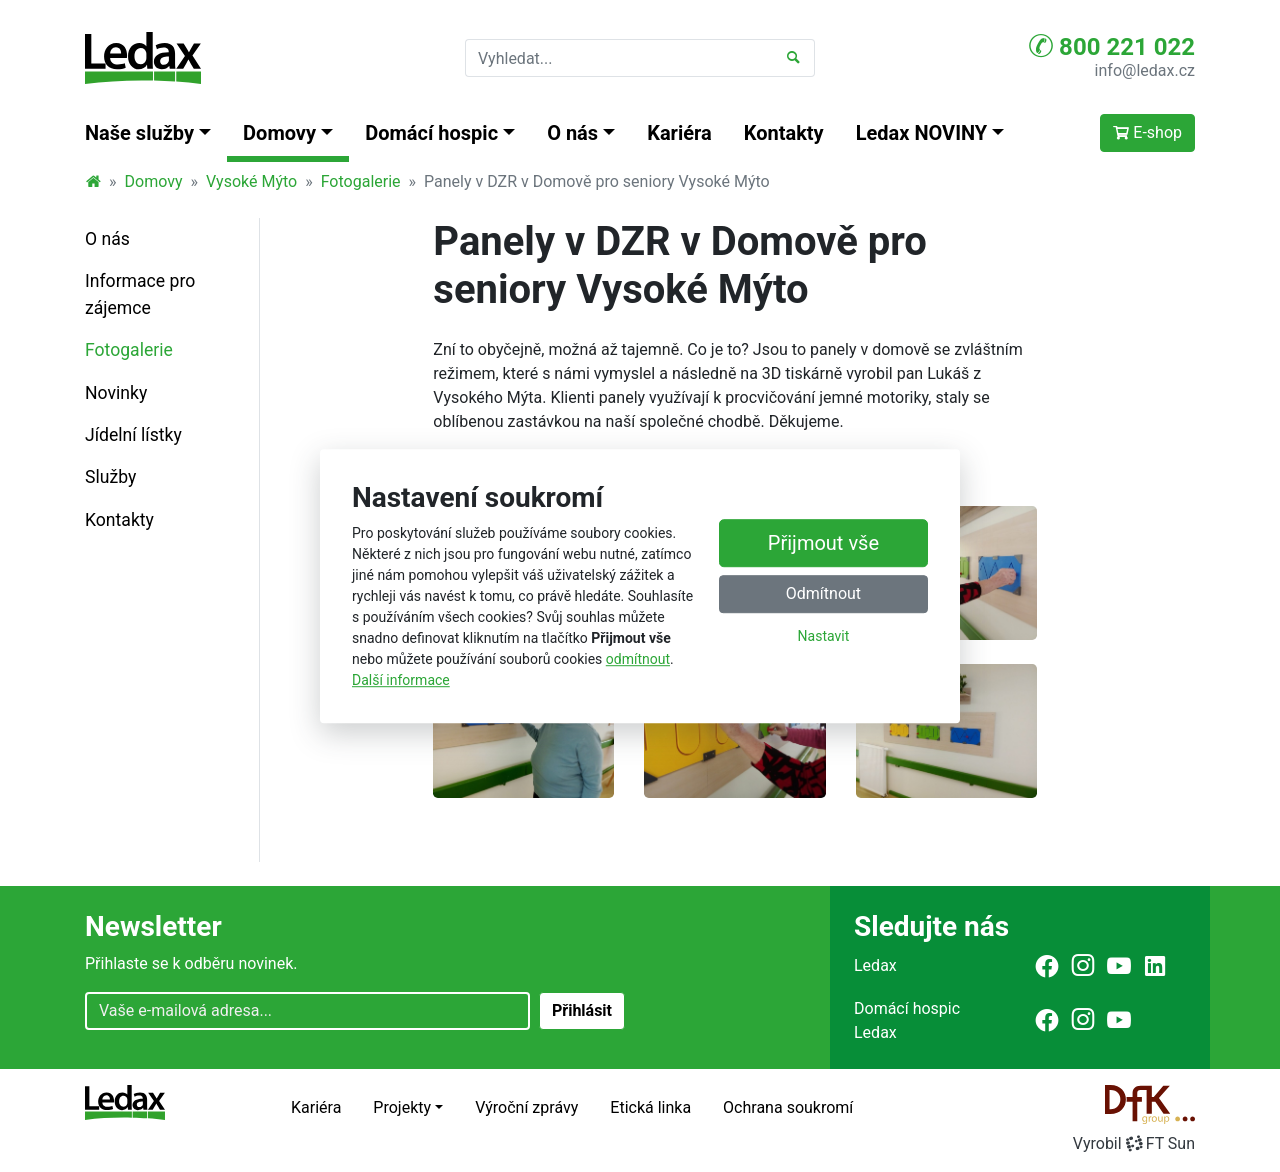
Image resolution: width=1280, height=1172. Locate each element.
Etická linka (650, 1107)
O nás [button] (572, 133)
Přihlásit (582, 1010)
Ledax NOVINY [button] (922, 133)
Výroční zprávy (526, 1107)
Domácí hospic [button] (431, 133)
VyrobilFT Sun (1134, 1143)
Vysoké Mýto (251, 181)
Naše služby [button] (139, 133)
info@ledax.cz (1145, 70)
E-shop (1147, 132)
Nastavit (824, 637)
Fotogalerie (361, 181)
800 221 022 (1112, 46)
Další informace (401, 680)
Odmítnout (823, 594)
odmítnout (638, 659)
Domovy (154, 181)
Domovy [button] (279, 133)
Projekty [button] (402, 1107)
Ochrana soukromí (788, 1107)
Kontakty (784, 133)
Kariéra (679, 133)
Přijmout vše (823, 544)
